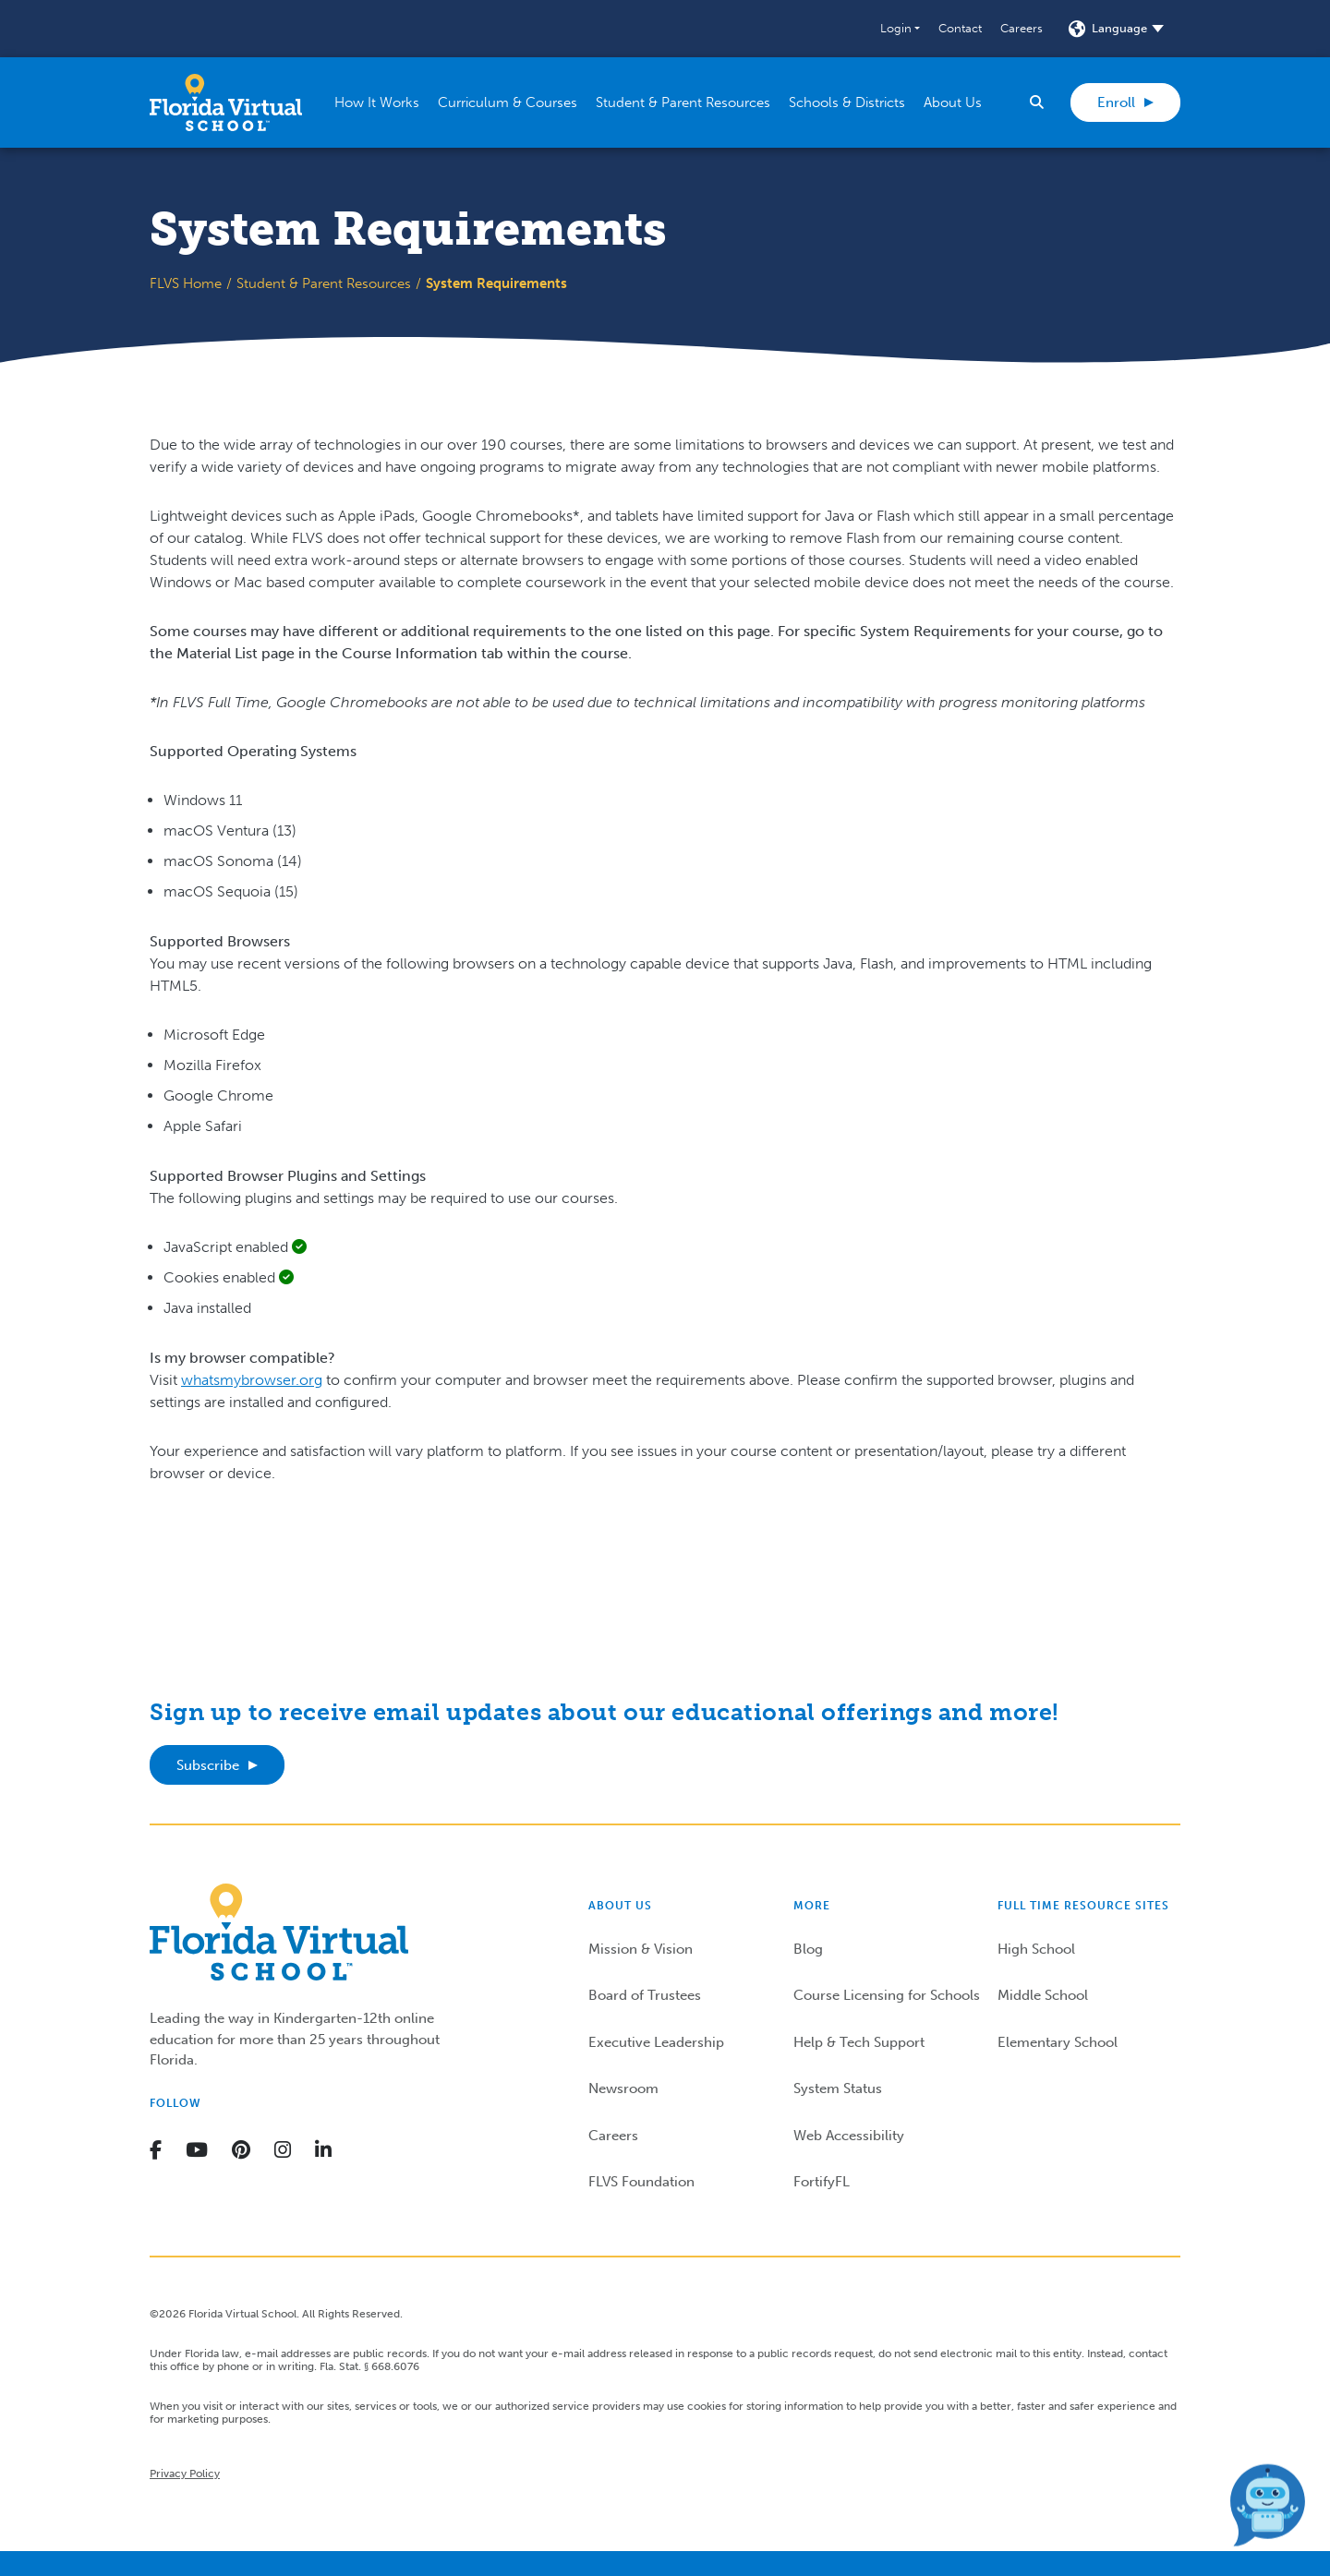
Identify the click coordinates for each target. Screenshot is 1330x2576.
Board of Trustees (644, 1995)
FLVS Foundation (641, 2181)
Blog (808, 1949)
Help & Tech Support (859, 2042)
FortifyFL (821, 2181)
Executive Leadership (656, 2042)
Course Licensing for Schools (886, 1995)
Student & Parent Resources (323, 283)
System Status (837, 2088)
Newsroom (623, 2088)
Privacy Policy (185, 2473)
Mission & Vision (640, 1949)
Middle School (1043, 1995)
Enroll (1116, 102)
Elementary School (1058, 2042)
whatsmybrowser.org (251, 1380)
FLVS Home (186, 283)
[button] (900, 28)
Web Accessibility (848, 2135)
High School (1036, 1949)
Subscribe (207, 1765)
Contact (960, 28)
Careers (1021, 28)
